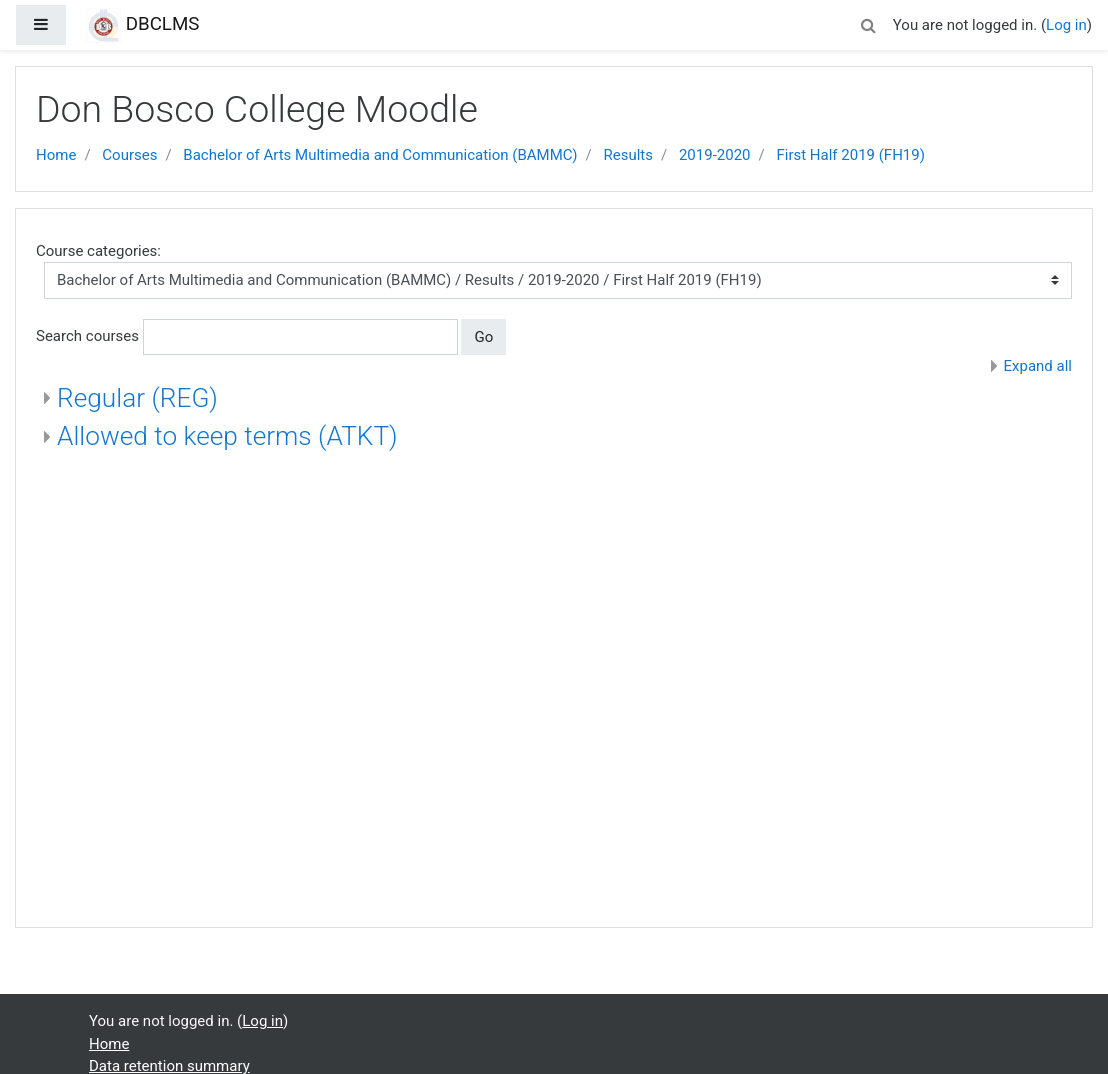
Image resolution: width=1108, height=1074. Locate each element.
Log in (1066, 25)
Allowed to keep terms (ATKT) (227, 436)
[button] (869, 22)
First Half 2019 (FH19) (850, 155)
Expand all (1038, 366)
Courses (129, 155)
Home (56, 155)
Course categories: (98, 251)
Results (628, 155)
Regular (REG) (137, 398)
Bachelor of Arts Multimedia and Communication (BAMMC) (380, 155)
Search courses (87, 336)
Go (483, 337)
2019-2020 (715, 155)
